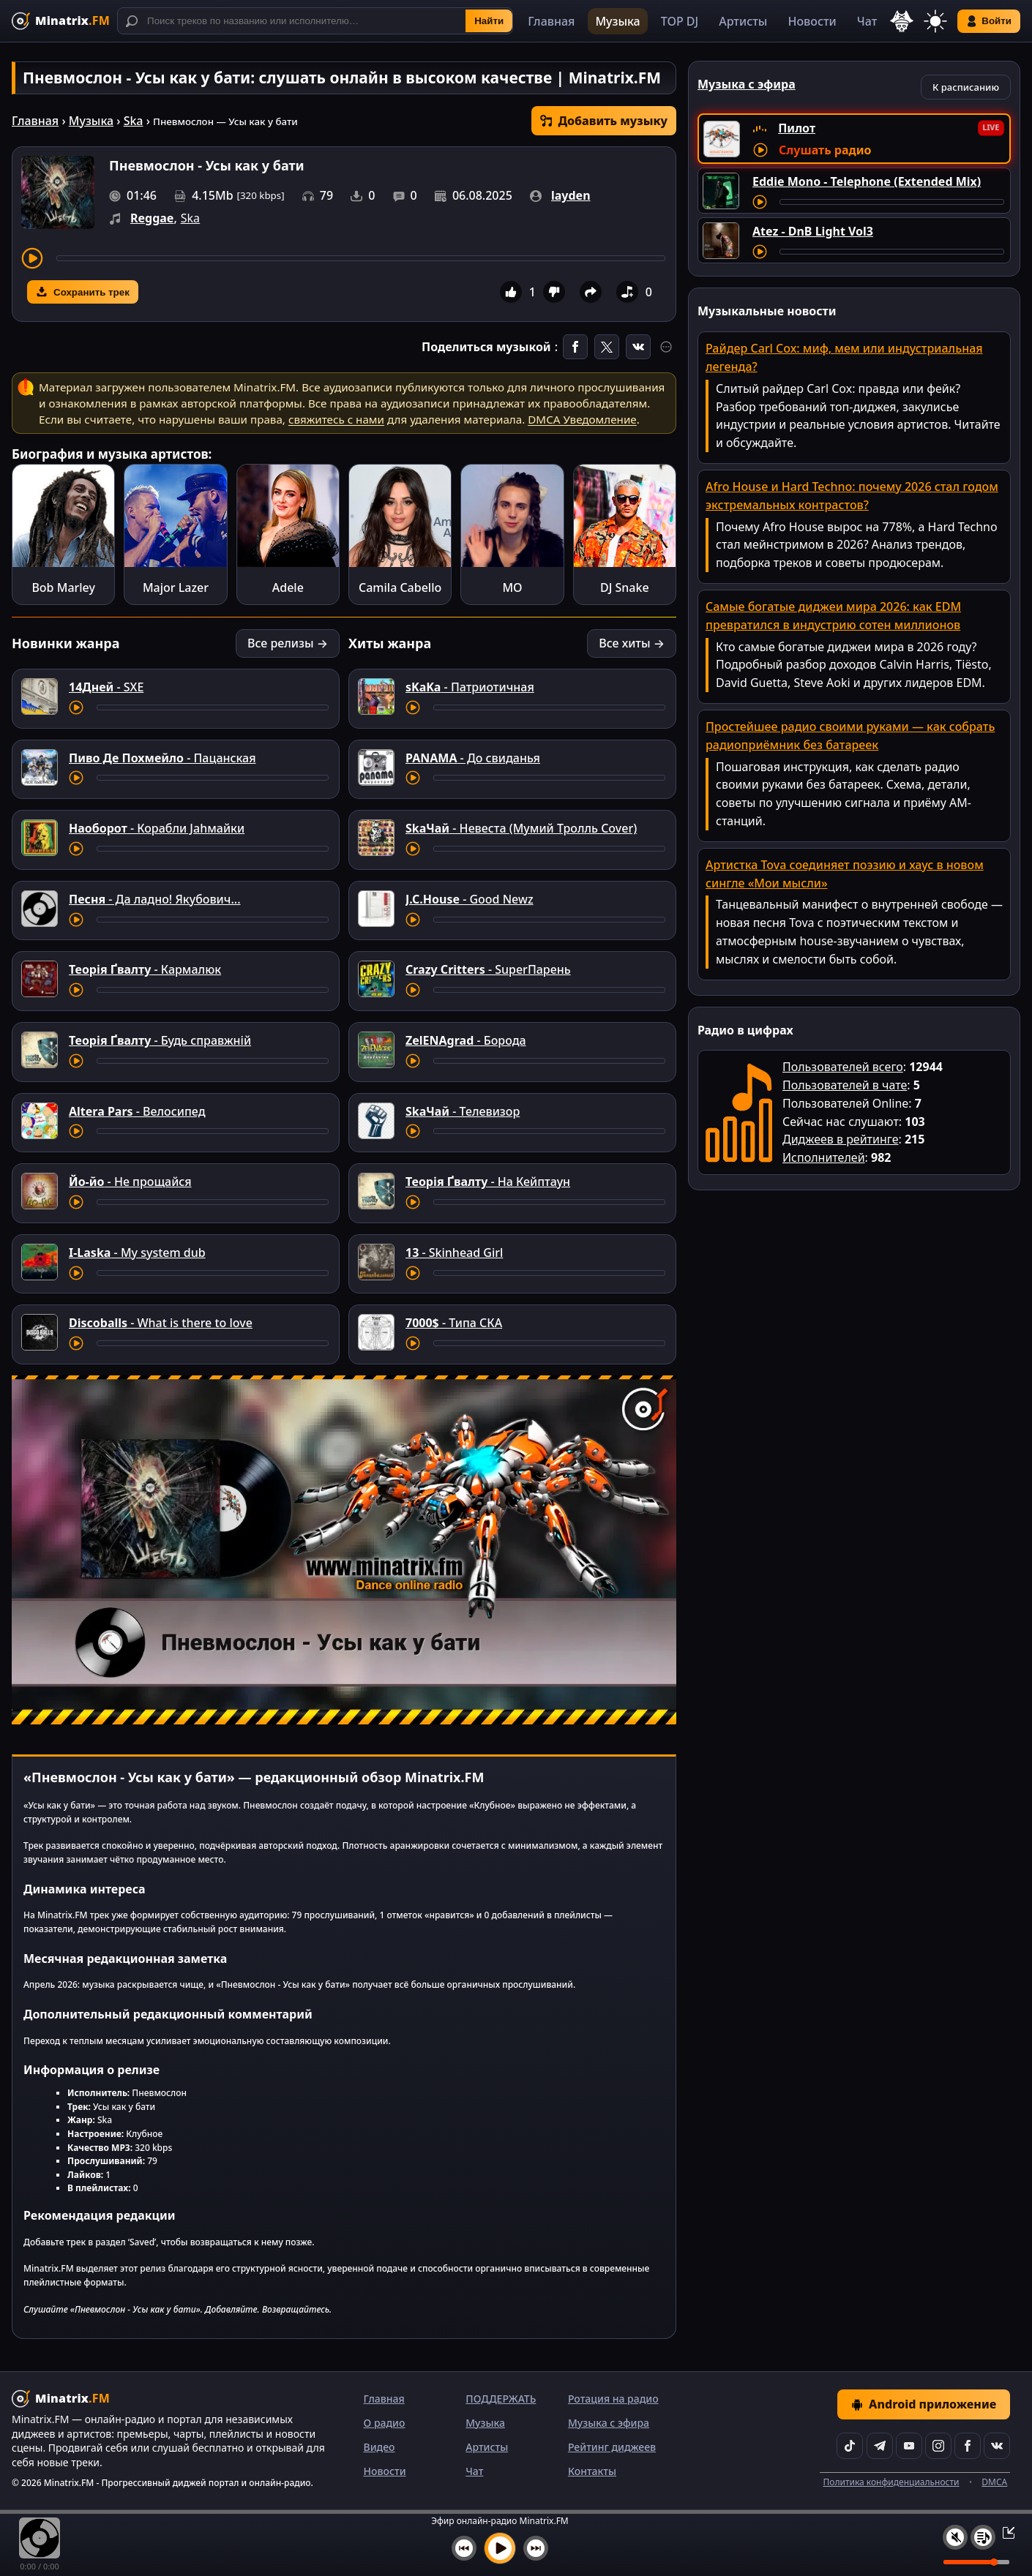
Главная (551, 21)
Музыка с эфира (608, 2423)
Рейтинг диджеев (612, 2447)
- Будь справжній (160, 1040)
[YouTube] (909, 2446)
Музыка (617, 21)
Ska (133, 121)
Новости (812, 21)
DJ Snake (624, 587)
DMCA (994, 2482)
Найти (489, 20)
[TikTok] (850, 2446)
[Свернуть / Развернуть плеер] (1004, 2532)
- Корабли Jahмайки (156, 828)
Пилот (796, 128)
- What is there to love (161, 1323)
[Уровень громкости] (976, 2562)
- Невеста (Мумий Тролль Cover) (521, 828)
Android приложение (923, 2404)
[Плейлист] (983, 2537)
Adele (288, 587)
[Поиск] (315, 20)
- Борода (465, 1040)
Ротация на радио (613, 2399)
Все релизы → (287, 643)
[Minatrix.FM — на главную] (61, 21)
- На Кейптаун (487, 1182)
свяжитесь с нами (336, 419)
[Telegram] (880, 2446)
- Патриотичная (469, 687)
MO (512, 587)
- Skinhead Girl (454, 1252)
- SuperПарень (488, 969)
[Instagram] (938, 2446)
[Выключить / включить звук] (955, 2537)
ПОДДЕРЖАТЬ (500, 2399)
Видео (379, 2447)
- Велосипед (137, 1111)
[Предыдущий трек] (464, 2548)
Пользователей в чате (844, 1085)
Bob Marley (63, 587)
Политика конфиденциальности (891, 2482)
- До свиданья (472, 758)
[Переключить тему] (935, 21)
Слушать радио (825, 150)
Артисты (743, 21)
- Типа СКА (453, 1323)
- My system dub (137, 1252)
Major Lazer (176, 587)
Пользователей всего (842, 1067)
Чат (867, 21)
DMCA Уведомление (582, 419)
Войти (989, 21)
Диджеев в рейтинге (840, 1139)
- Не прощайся (130, 1182)
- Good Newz (469, 899)
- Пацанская (162, 758)
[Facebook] (967, 2446)
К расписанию (965, 87)
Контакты (592, 2471)
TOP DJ (679, 21)
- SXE (106, 687)
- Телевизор (462, 1111)
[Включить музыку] (500, 2548)
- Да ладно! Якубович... (155, 899)
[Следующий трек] (535, 2548)
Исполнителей (823, 1157)
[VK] (997, 2446)
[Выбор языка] (901, 21)
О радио (384, 2423)
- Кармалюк (145, 969)
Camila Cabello (400, 587)
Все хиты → (632, 643)
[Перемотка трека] (360, 258)
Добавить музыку (604, 121)
